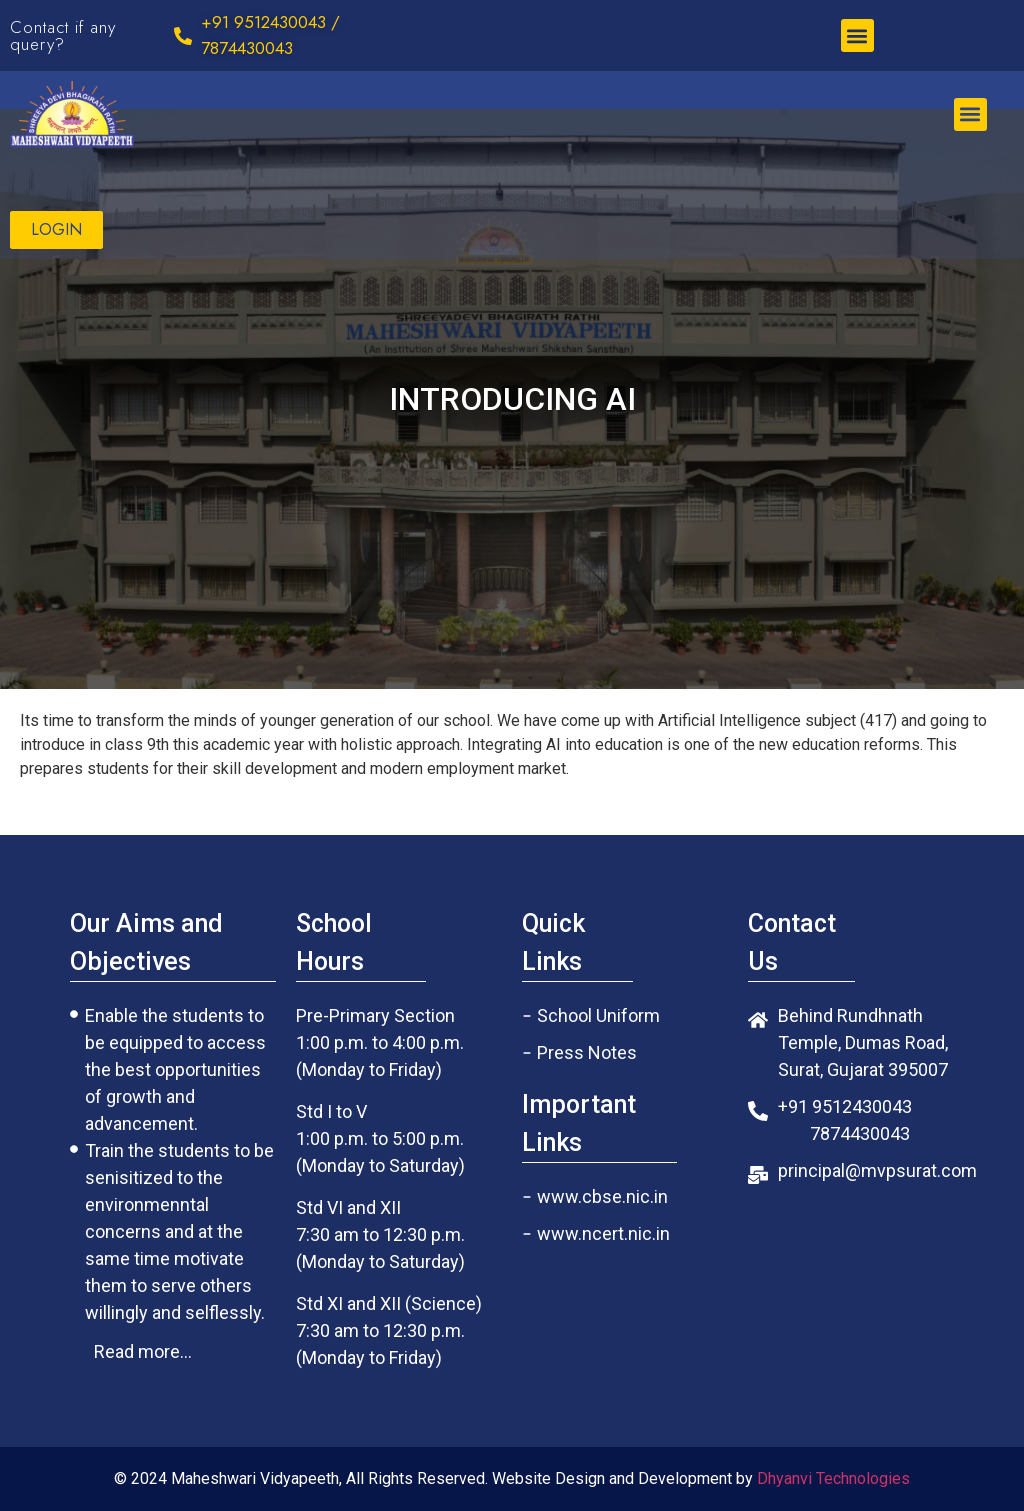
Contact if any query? (63, 35)
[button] (857, 35)
